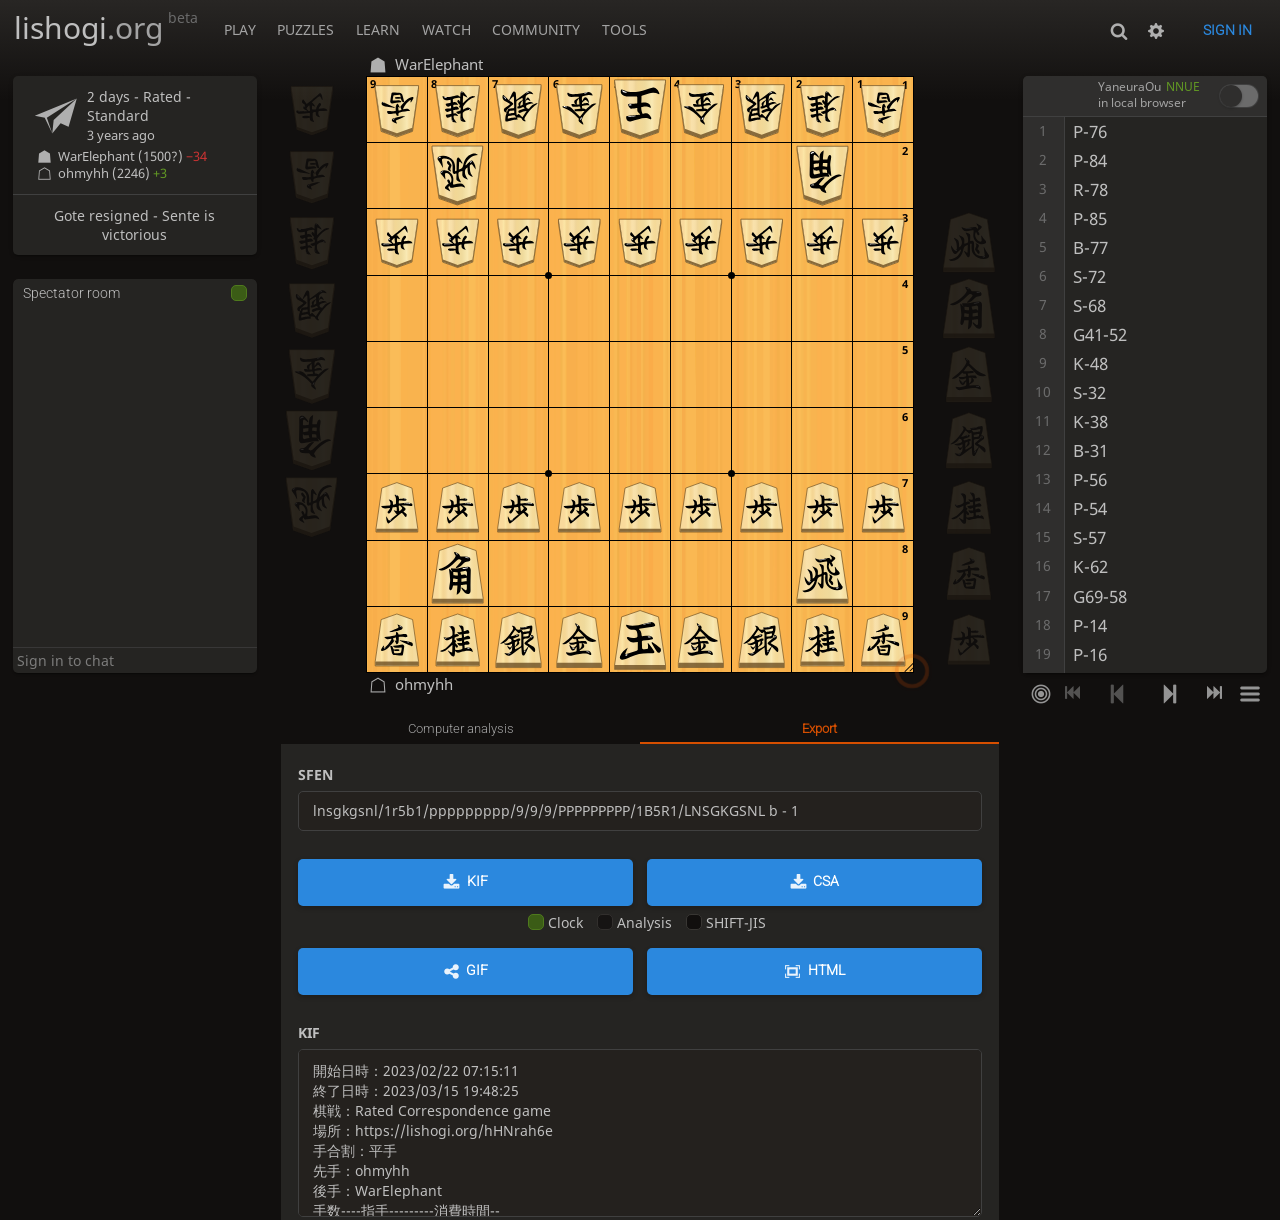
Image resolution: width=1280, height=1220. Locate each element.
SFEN (315, 774)
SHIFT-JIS (726, 922)
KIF (477, 881)
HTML (826, 970)
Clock (555, 922)
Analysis (634, 922)
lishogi (106, 27)
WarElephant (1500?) (132, 156)
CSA (826, 881)
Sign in (1227, 30)
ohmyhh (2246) (112, 173)
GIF (477, 970)
